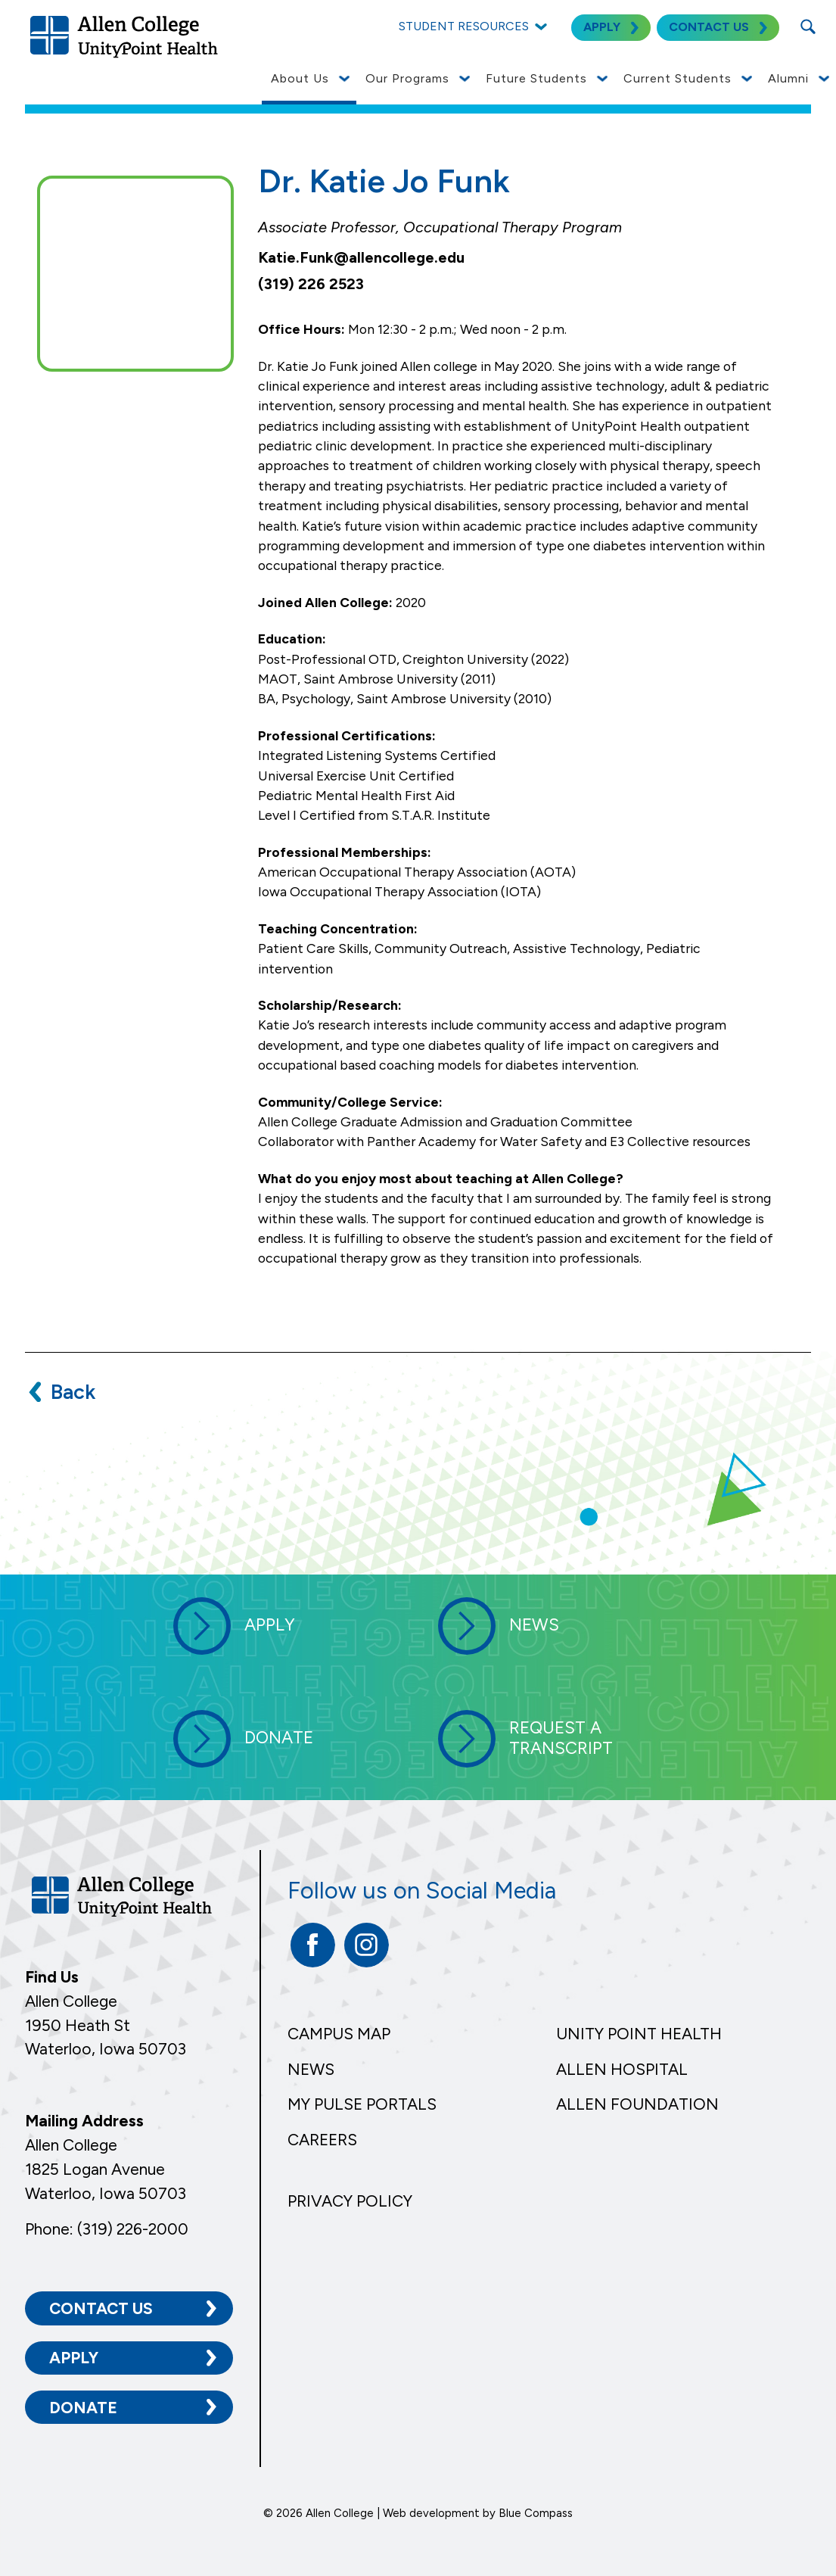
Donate (83, 2406)
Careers (322, 2139)
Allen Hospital (622, 2069)
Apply (73, 2356)
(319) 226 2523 (311, 284)
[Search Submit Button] (807, 26)
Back (73, 1391)
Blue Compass (536, 2512)
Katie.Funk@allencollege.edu (361, 257)
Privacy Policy (349, 2200)
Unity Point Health (639, 2033)
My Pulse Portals (362, 2104)
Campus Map (338, 2033)
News (310, 2069)
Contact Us (101, 2307)
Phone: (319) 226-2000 (106, 2228)
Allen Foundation (637, 2104)
